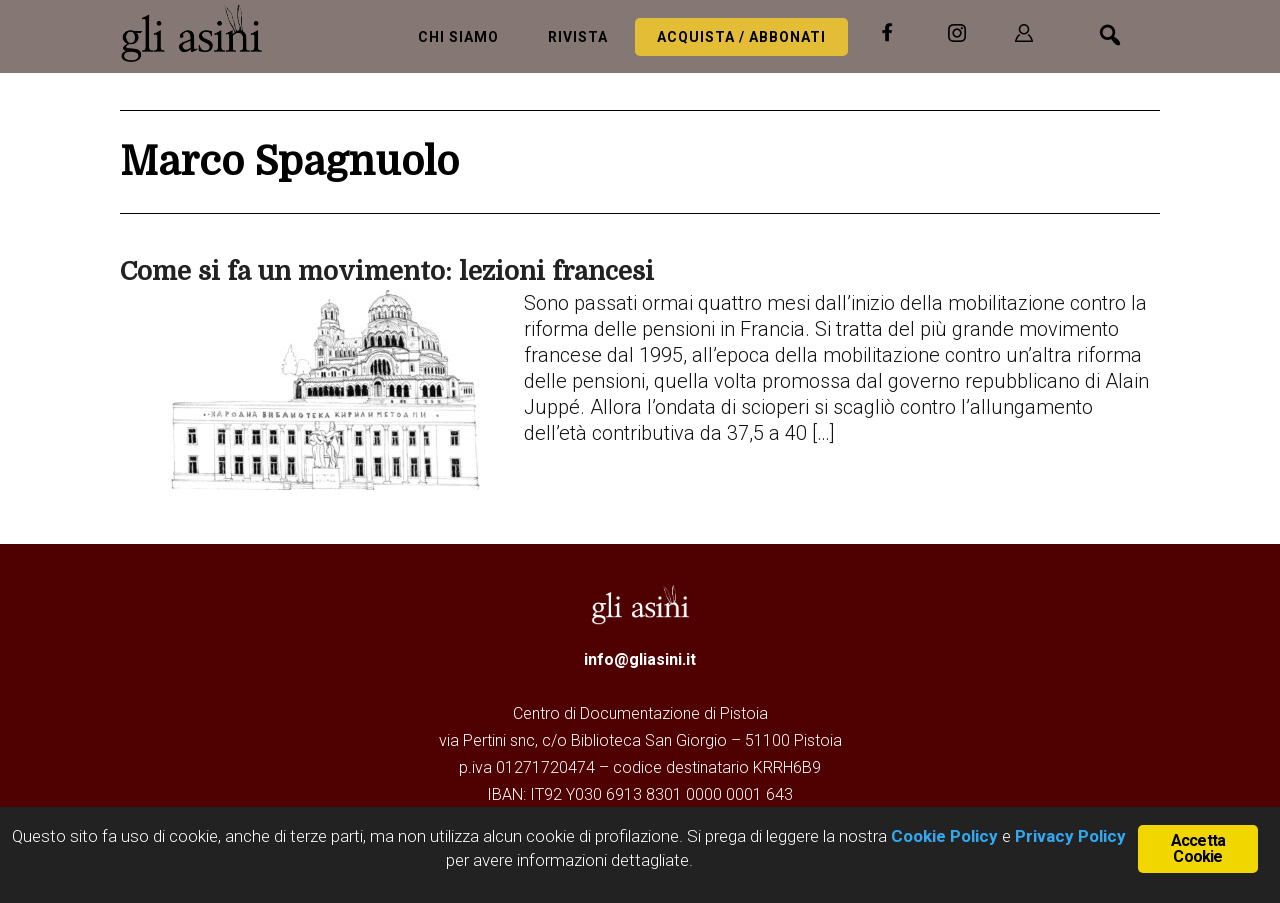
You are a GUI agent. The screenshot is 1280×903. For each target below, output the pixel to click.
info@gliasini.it (640, 659)
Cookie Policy (942, 836)
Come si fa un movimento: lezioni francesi (387, 271)
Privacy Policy (1070, 836)
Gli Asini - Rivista (200, 33)
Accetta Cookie (1198, 848)
